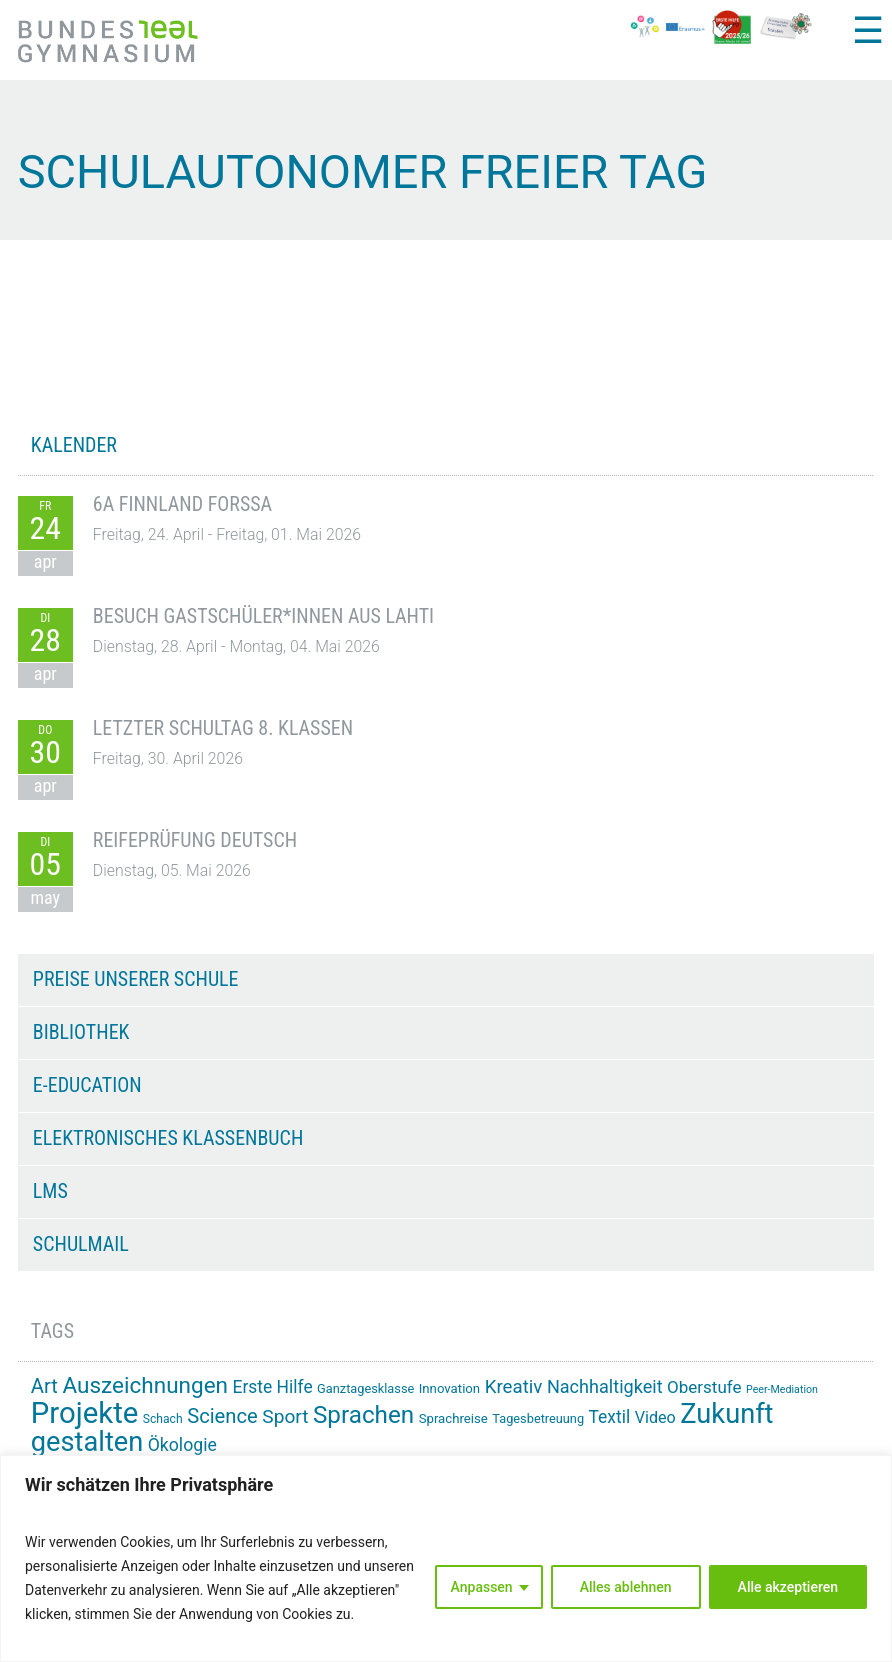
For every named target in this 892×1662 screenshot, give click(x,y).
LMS (50, 1191)
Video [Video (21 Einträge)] (655, 1417)
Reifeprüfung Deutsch (195, 840)
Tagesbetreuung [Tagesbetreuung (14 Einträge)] (538, 1418)
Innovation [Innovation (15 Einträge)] (449, 1388)
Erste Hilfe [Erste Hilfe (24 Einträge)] (273, 1387)
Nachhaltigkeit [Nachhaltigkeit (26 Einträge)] (605, 1386)
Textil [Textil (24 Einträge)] (610, 1417)
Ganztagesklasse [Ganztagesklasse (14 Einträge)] (365, 1388)
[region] (446, 1558)
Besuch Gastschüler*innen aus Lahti (263, 616)
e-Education (87, 1085)
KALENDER (74, 445)
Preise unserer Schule (136, 979)
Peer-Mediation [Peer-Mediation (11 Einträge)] (782, 1389)
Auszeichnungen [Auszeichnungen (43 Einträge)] (145, 1385)
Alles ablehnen (626, 1587)
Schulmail (81, 1244)
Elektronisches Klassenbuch (168, 1138)
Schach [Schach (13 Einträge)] (163, 1419)
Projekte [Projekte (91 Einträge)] (84, 1413)
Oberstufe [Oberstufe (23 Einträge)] (704, 1387)
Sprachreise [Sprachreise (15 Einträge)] (453, 1418)
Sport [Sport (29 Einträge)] (285, 1416)
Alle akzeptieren (788, 1587)
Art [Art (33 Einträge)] (44, 1386)
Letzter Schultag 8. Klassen (223, 728)
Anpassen (482, 1587)
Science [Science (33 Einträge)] (222, 1416)
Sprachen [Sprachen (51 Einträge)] (363, 1415)
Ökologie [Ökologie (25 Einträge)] (182, 1445)
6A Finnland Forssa (182, 504)
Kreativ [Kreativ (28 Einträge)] (514, 1387)
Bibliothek (81, 1032)
